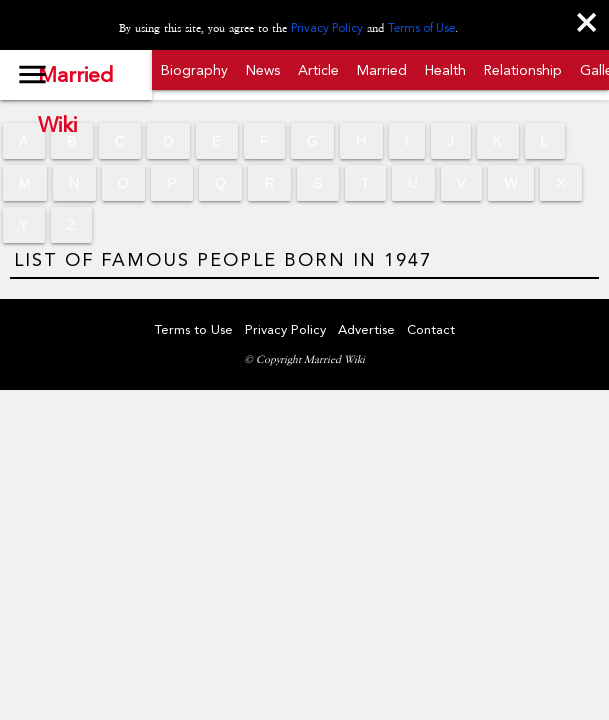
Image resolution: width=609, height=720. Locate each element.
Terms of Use (421, 28)
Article (318, 70)
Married (382, 70)
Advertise (366, 329)
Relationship (523, 70)
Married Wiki (75, 81)
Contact (431, 329)
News (263, 70)
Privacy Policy (327, 28)
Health (445, 70)
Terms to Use (194, 329)
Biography (194, 70)
